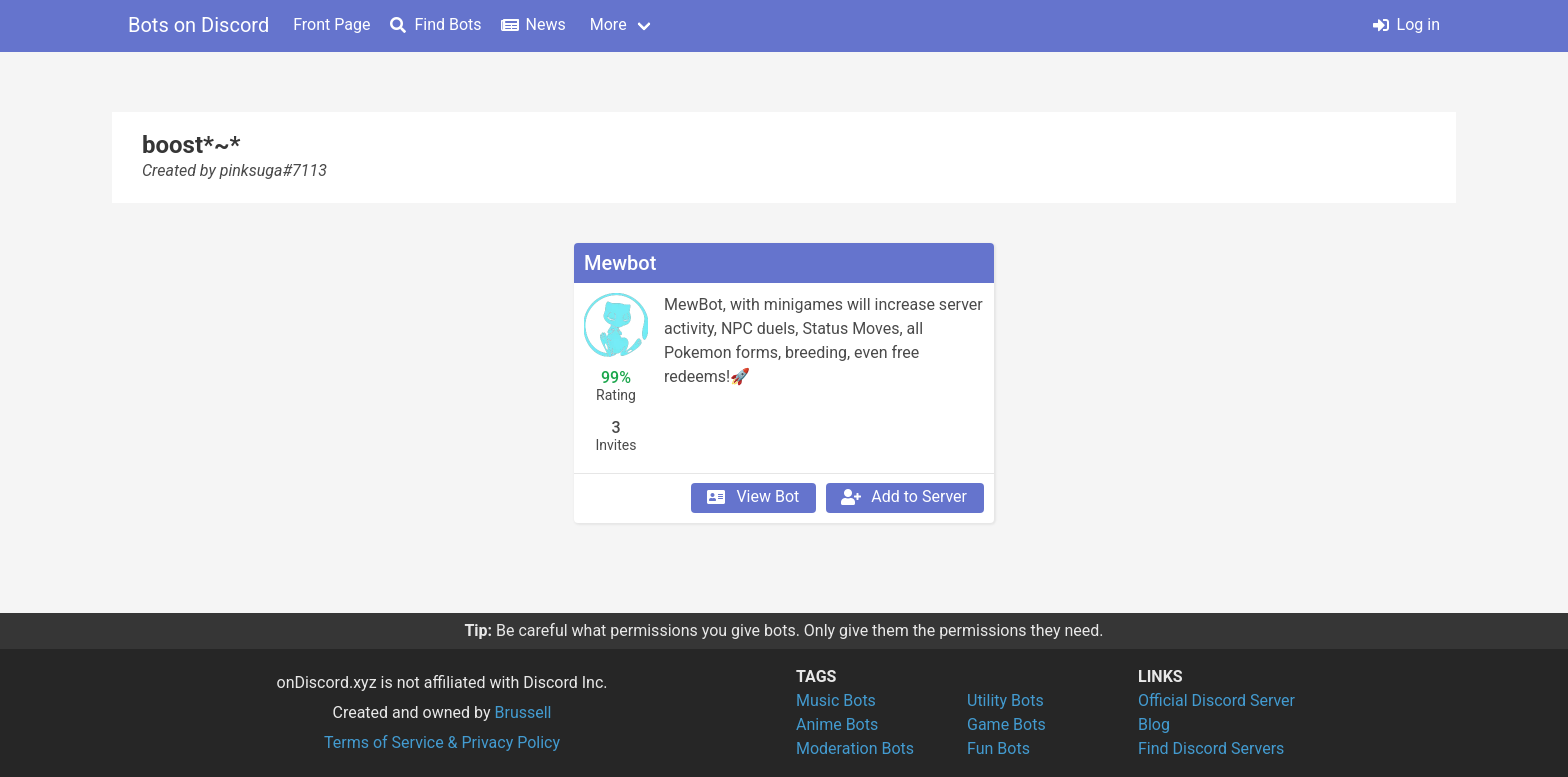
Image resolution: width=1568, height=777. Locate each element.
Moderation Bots (855, 748)
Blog (1154, 724)
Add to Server (903, 497)
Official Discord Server (1216, 700)
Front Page (331, 24)
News (534, 24)
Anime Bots (837, 724)
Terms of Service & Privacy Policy (442, 742)
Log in (1406, 24)
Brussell (523, 712)
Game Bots (1006, 724)
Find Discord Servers (1211, 748)
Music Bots (836, 700)
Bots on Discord (198, 25)
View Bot (751, 497)
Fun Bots (998, 748)
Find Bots (435, 24)
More (608, 24)
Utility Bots (1005, 700)
